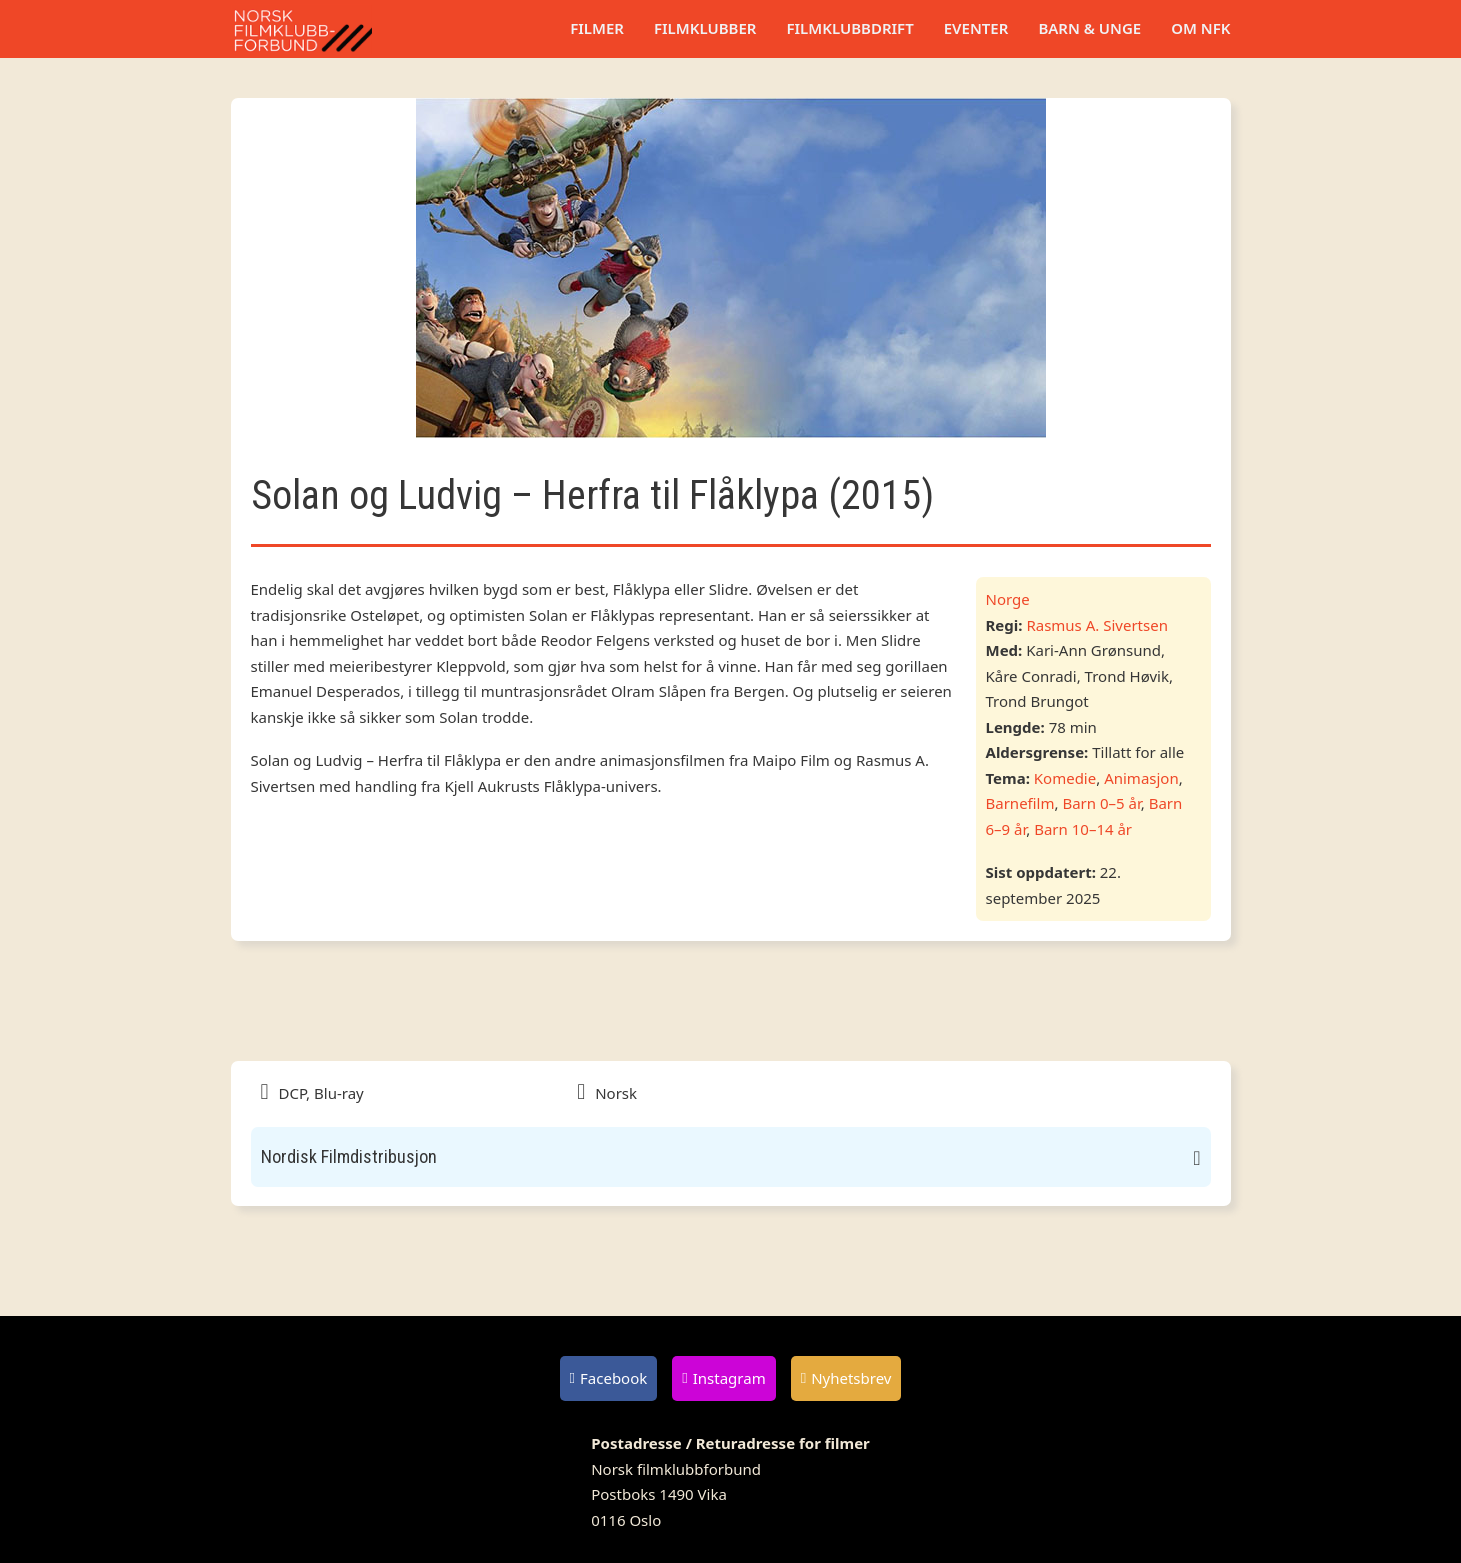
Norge (1008, 599)
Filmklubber (705, 28)
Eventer (976, 28)
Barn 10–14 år (1083, 829)
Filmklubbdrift (849, 28)
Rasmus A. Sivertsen (1097, 625)
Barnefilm (1020, 803)
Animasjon (1141, 778)
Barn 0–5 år (1101, 803)
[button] (731, 1157)
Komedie (1065, 778)
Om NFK (1200, 28)
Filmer (597, 28)
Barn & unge (1089, 28)
